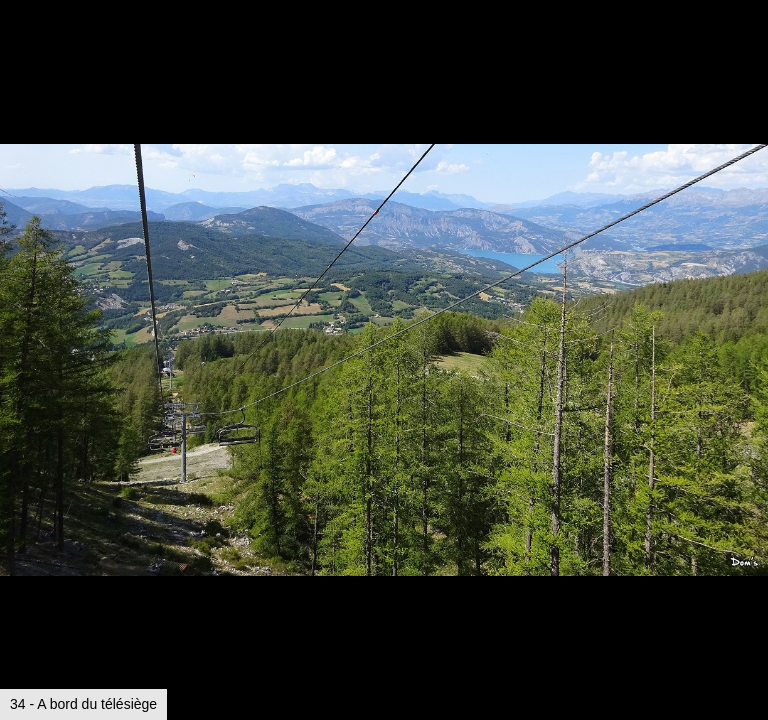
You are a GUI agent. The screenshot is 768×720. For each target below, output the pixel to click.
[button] (750, 52)
